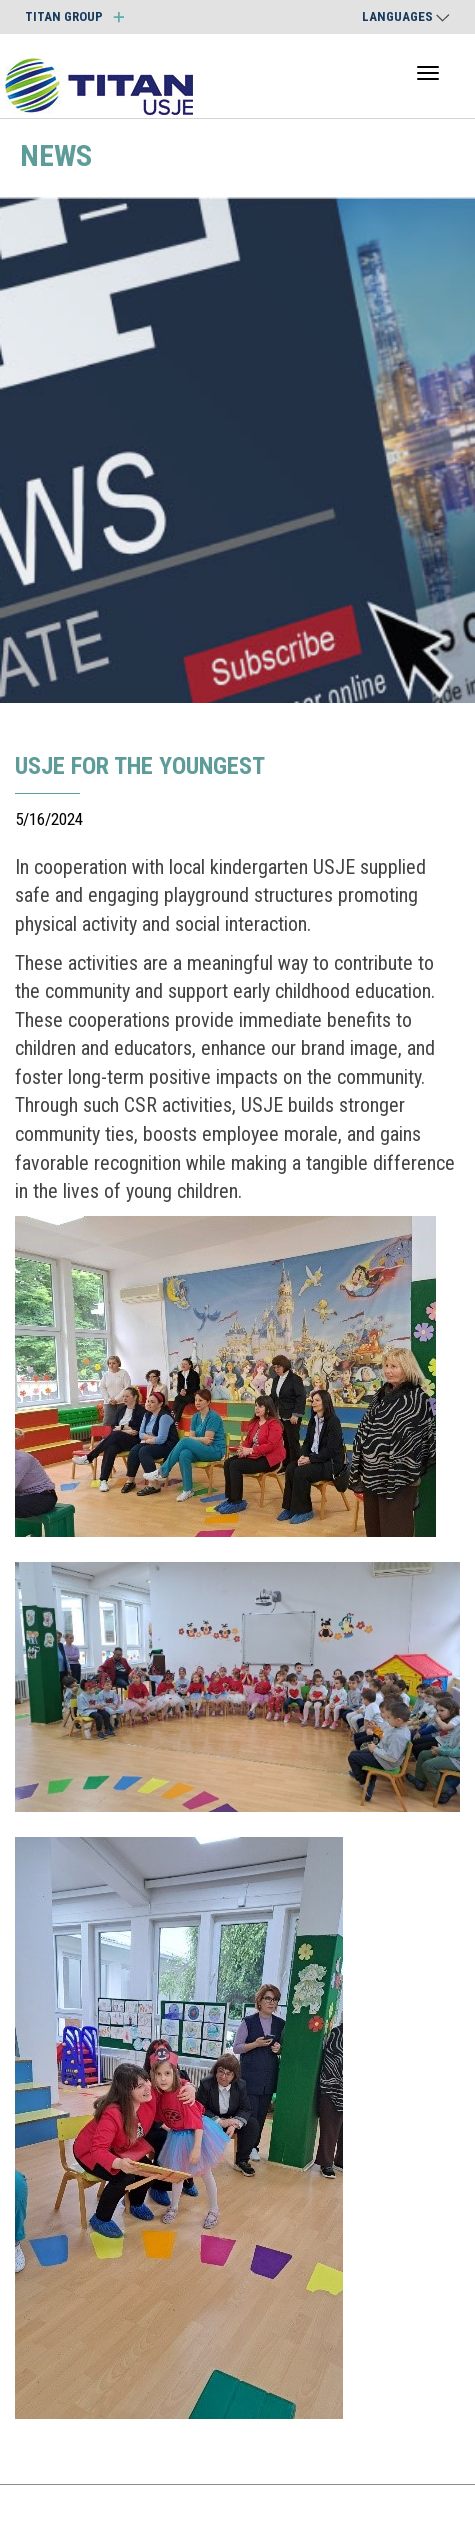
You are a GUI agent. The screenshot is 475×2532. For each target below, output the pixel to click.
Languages (406, 16)
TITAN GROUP (74, 16)
